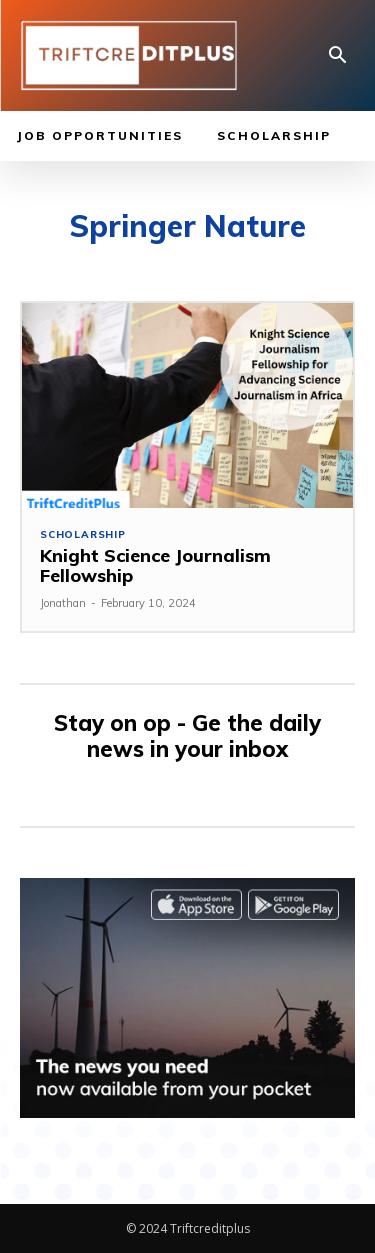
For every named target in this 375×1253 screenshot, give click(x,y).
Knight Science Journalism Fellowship (155, 565)
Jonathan (63, 603)
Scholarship (83, 535)
